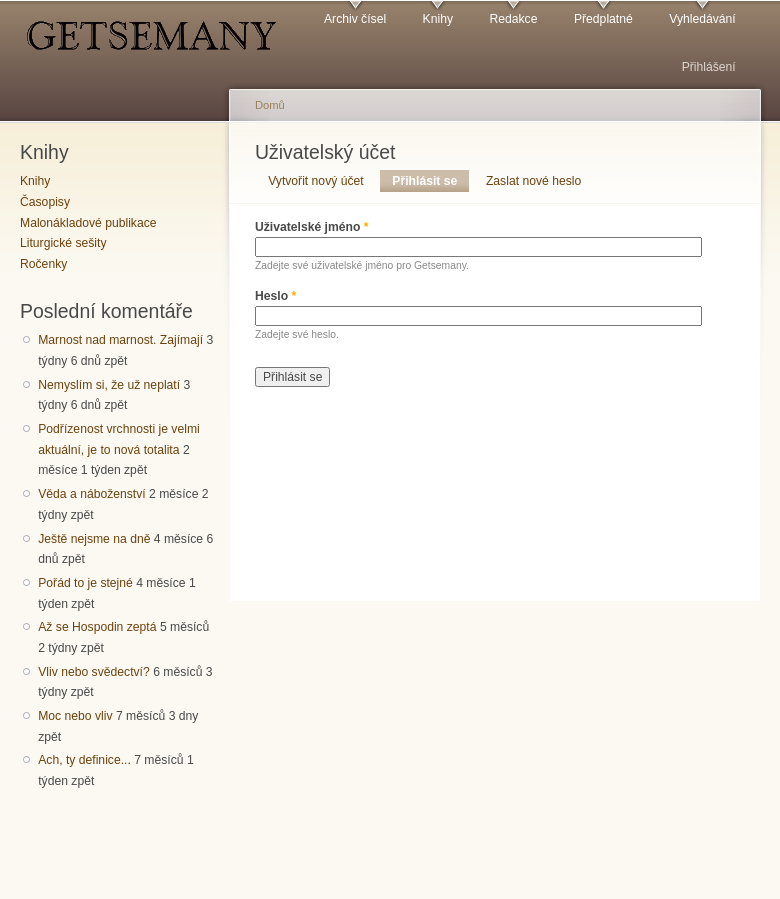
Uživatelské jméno (312, 227)
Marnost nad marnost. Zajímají (120, 340)
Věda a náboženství (91, 494)
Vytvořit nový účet (316, 181)
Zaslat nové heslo (533, 181)
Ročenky (43, 264)
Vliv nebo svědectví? (94, 672)
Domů (270, 105)
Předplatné (603, 19)
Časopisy (45, 202)
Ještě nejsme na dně (94, 539)
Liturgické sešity (63, 243)
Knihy (438, 19)
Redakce (513, 19)
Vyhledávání (702, 19)
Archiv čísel (355, 19)
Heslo (275, 296)
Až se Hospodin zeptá (97, 627)
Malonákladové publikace (88, 223)
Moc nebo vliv (75, 716)
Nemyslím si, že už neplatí (109, 385)
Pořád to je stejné (85, 583)
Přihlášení (709, 67)
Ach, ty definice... (84, 760)
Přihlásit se (430, 181)
